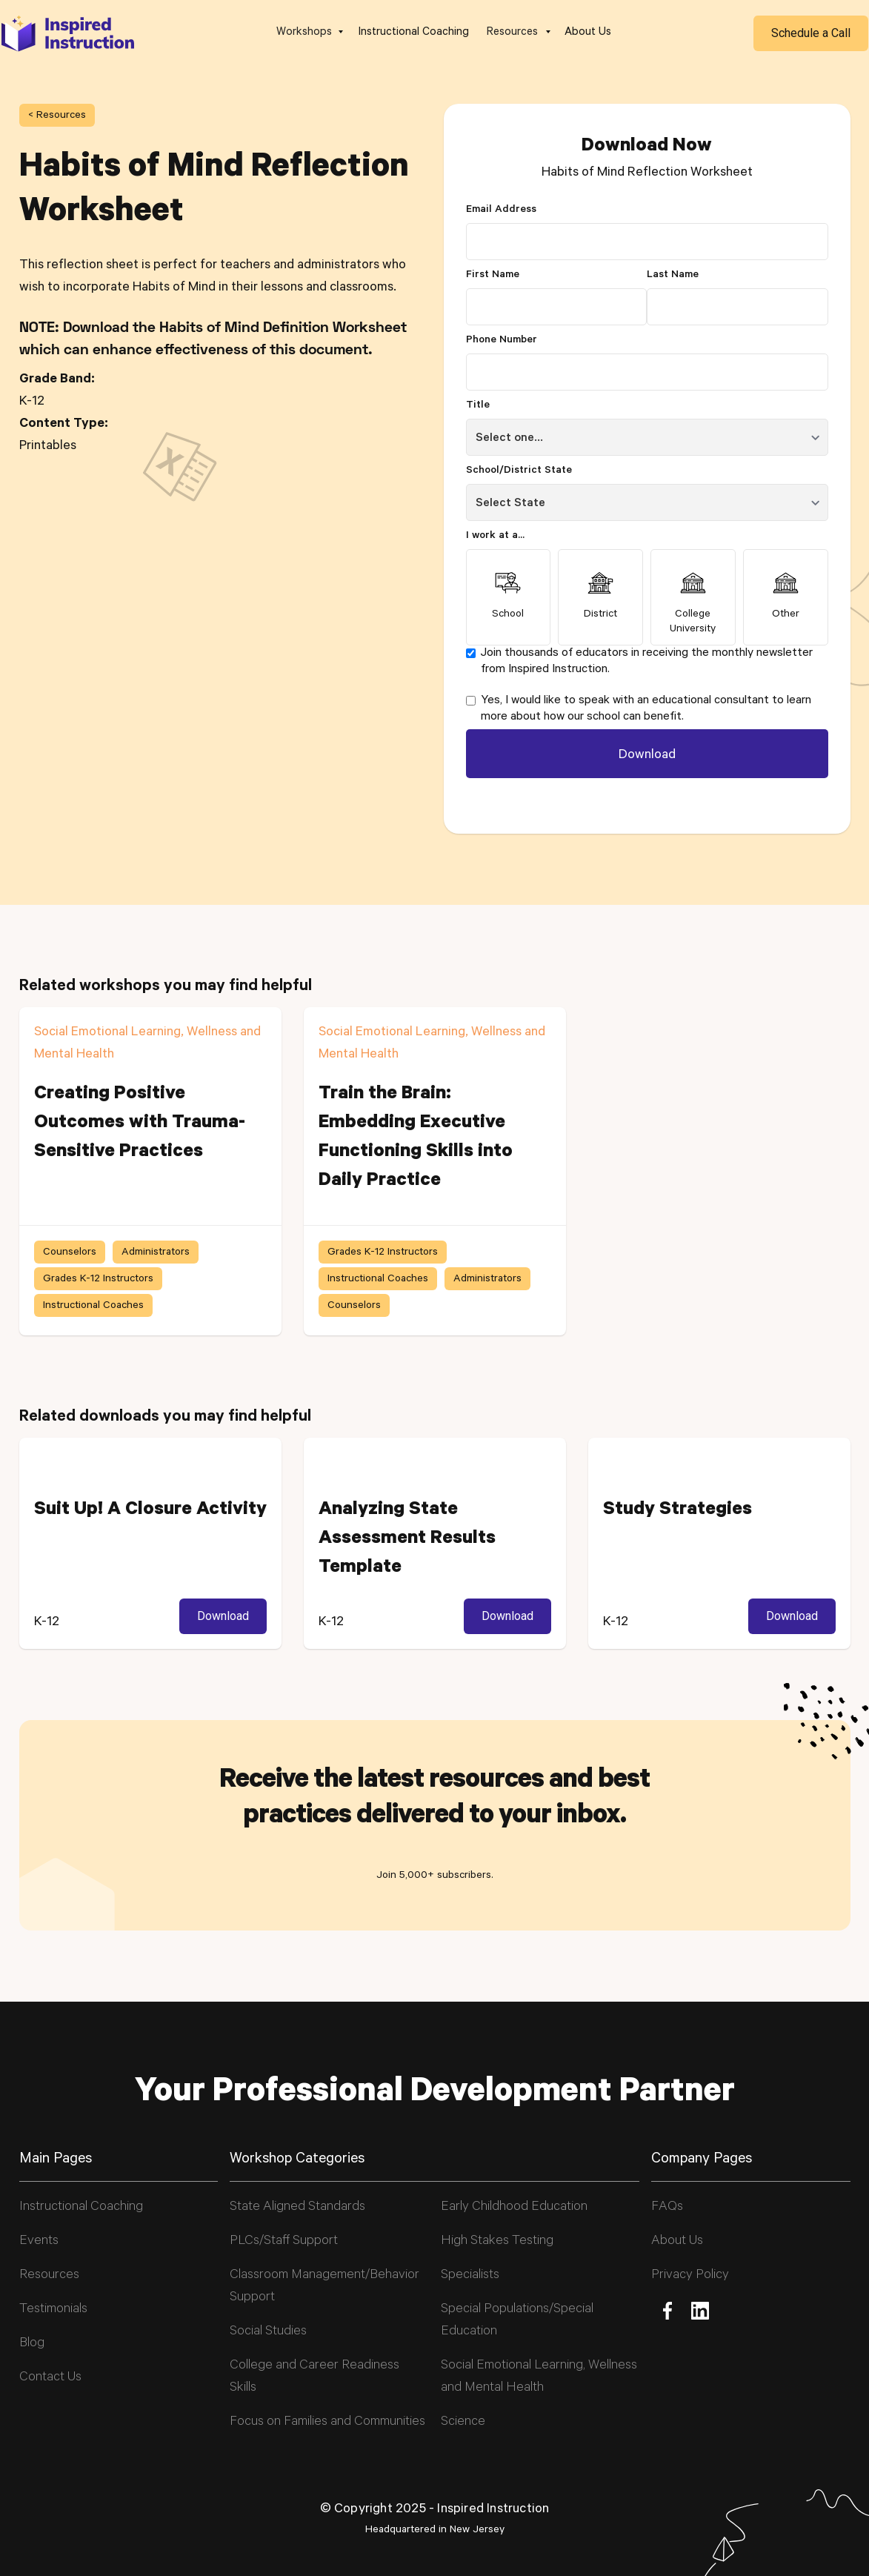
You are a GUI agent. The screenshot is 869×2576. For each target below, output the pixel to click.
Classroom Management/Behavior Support (324, 2287)
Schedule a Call (810, 33)
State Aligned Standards (297, 2207)
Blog (31, 2344)
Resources (49, 2275)
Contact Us (50, 2378)
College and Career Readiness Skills (314, 2377)
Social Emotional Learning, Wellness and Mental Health (539, 2377)
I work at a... (495, 536)
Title (478, 406)
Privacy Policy (690, 2275)
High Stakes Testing (497, 2241)
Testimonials (53, 2310)
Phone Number (501, 341)
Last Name (673, 276)
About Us (588, 33)
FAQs (667, 2207)
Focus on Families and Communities (327, 2422)
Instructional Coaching (414, 33)
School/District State (519, 471)
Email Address (501, 210)
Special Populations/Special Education (517, 2321)
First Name (492, 276)
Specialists (470, 2275)
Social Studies (268, 2332)
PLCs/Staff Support (284, 2241)
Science (463, 2422)
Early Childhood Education (514, 2207)
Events (39, 2241)
